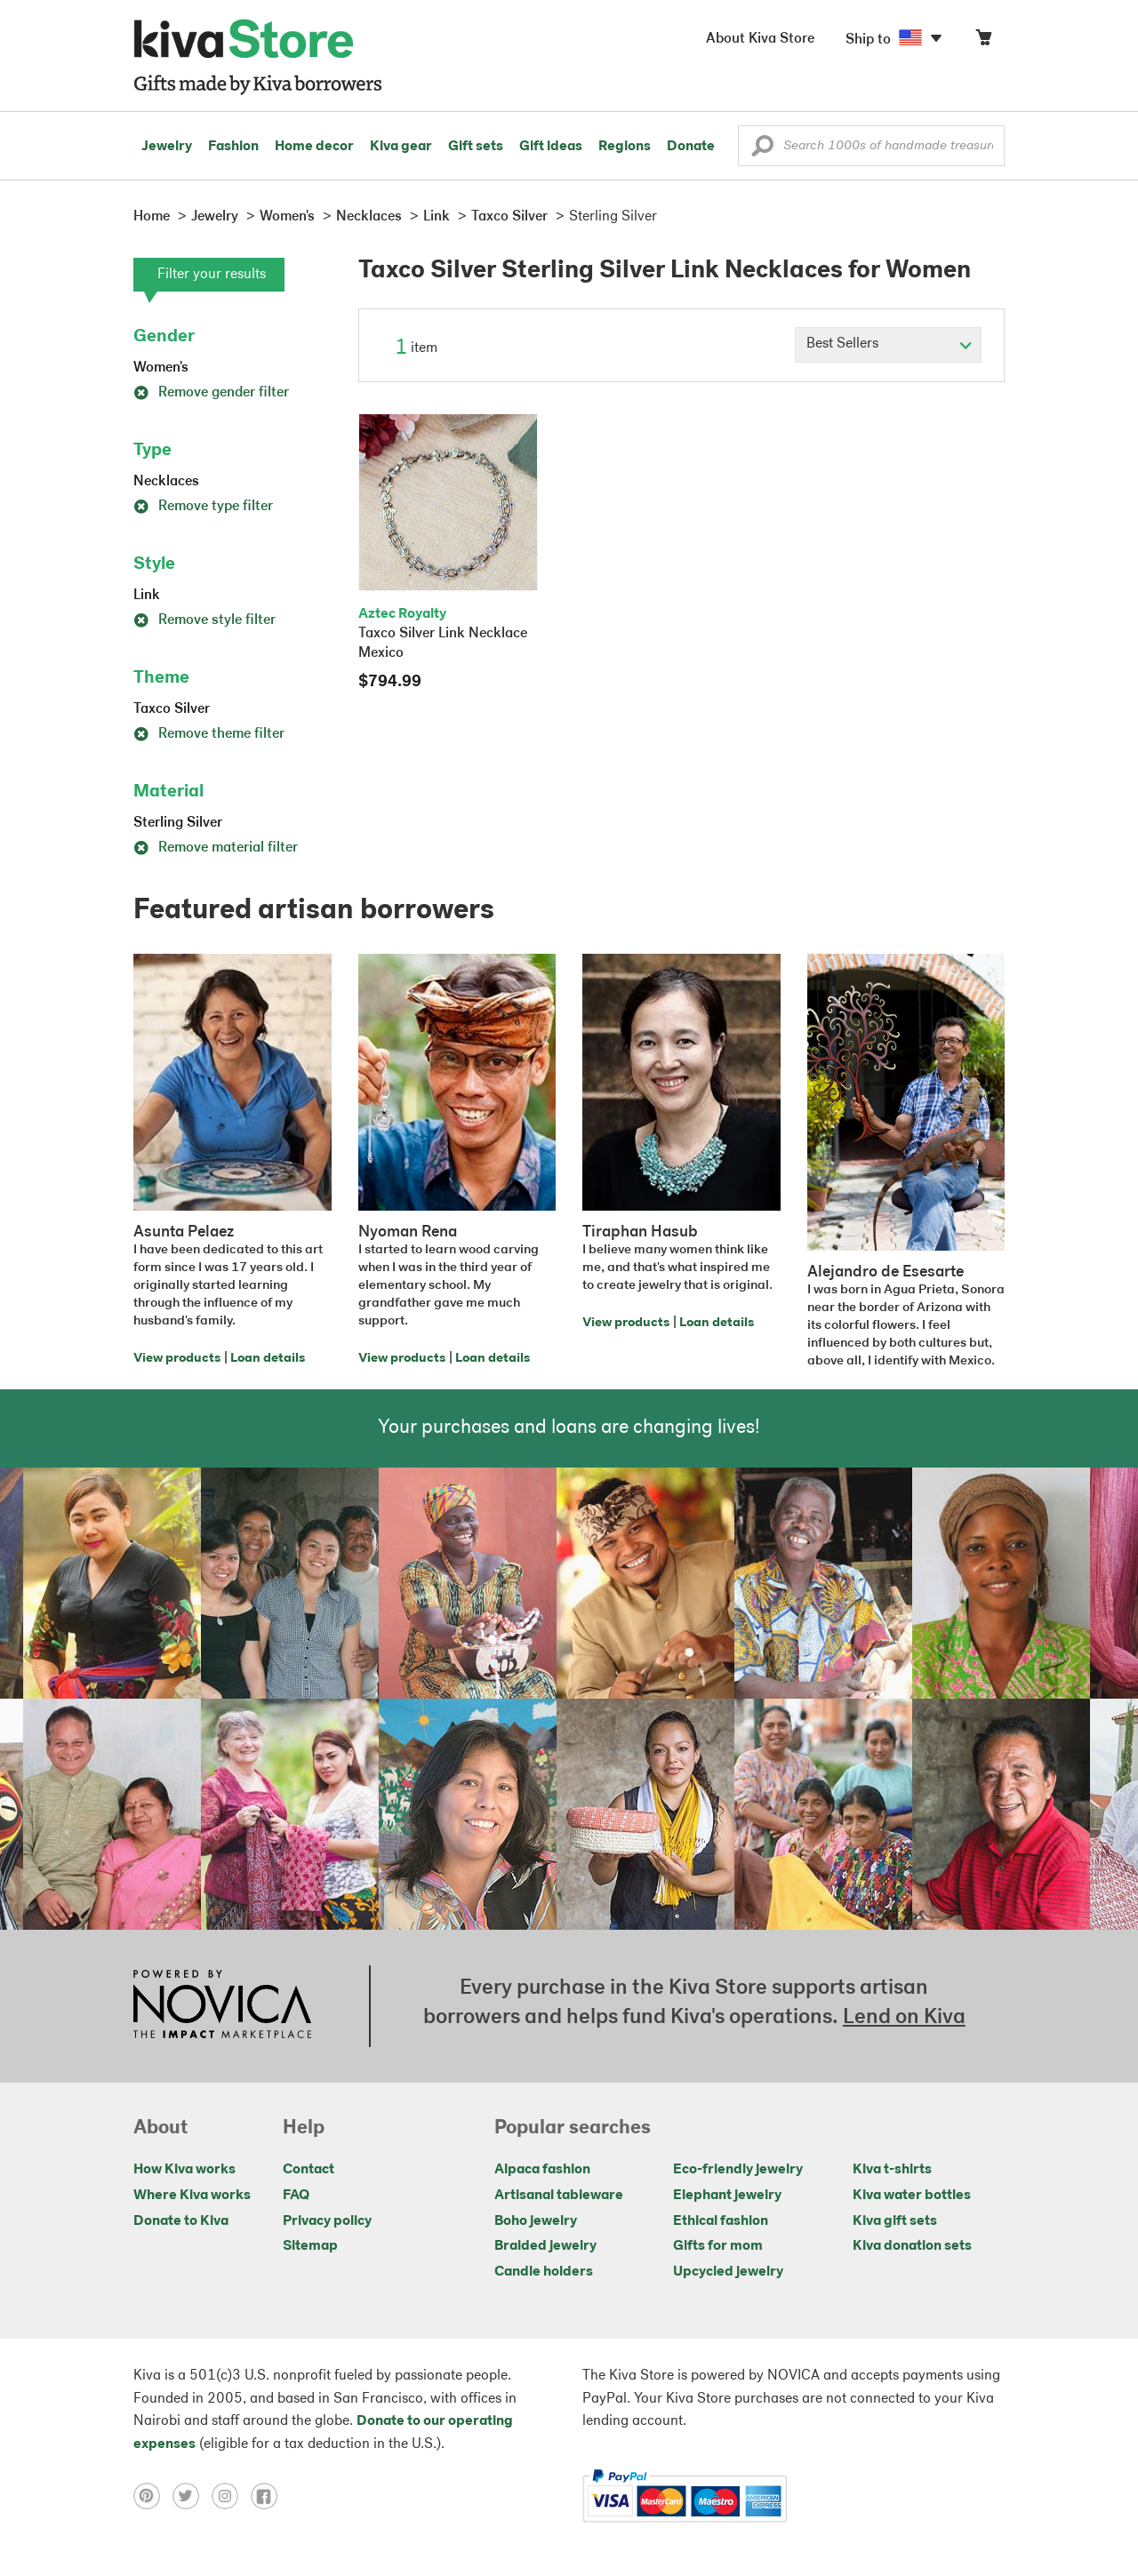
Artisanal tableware (558, 2195)
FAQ (296, 2195)
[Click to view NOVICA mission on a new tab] (222, 2006)
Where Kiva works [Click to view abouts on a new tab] (192, 2195)
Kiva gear (401, 147)
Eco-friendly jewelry (738, 2170)
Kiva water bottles (912, 2195)
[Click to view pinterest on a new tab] (152, 2496)
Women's (160, 368)
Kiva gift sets (895, 2221)
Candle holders (543, 2272)
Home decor (314, 147)
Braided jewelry (545, 2246)
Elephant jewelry (727, 2195)
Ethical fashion (720, 2221)
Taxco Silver (171, 709)
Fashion (233, 147)
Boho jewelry (535, 2221)
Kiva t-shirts (892, 2170)
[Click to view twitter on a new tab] (192, 2496)
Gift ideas (550, 147)
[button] (762, 150)
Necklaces (166, 482)
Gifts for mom (718, 2246)
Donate (691, 147)
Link (146, 595)
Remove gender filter (211, 393)
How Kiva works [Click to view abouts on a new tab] (184, 2170)
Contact (308, 2170)
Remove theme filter (208, 734)
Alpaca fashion (542, 2170)
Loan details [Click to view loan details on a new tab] (267, 1358)
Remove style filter (204, 620)
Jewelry (166, 147)
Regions (624, 147)
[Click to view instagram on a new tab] (231, 2496)
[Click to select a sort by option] (888, 345)
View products (176, 1358)
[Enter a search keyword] (871, 145)
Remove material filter (215, 848)
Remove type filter (203, 507)
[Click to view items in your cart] (983, 41)
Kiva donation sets (912, 2246)
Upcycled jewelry (728, 2272)
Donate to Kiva (180, 2221)
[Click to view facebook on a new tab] (268, 2496)
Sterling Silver (177, 823)
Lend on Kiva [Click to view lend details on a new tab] (904, 2017)
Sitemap (310, 2246)
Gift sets (475, 147)
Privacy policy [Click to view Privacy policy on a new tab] (327, 2221)
